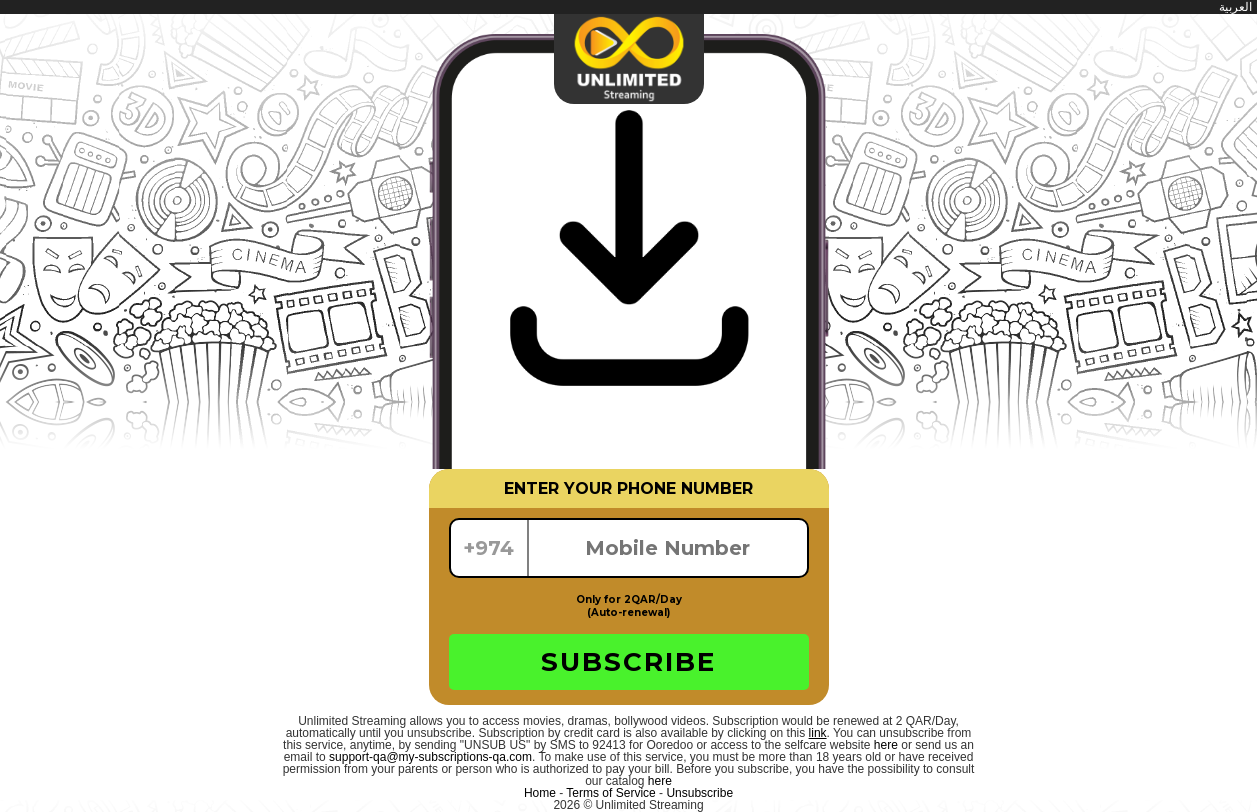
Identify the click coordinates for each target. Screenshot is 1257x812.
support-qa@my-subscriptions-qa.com (430, 757)
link (818, 733)
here (886, 745)
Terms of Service (610, 793)
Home (540, 793)
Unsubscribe (699, 793)
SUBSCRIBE (628, 662)
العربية (1235, 7)
